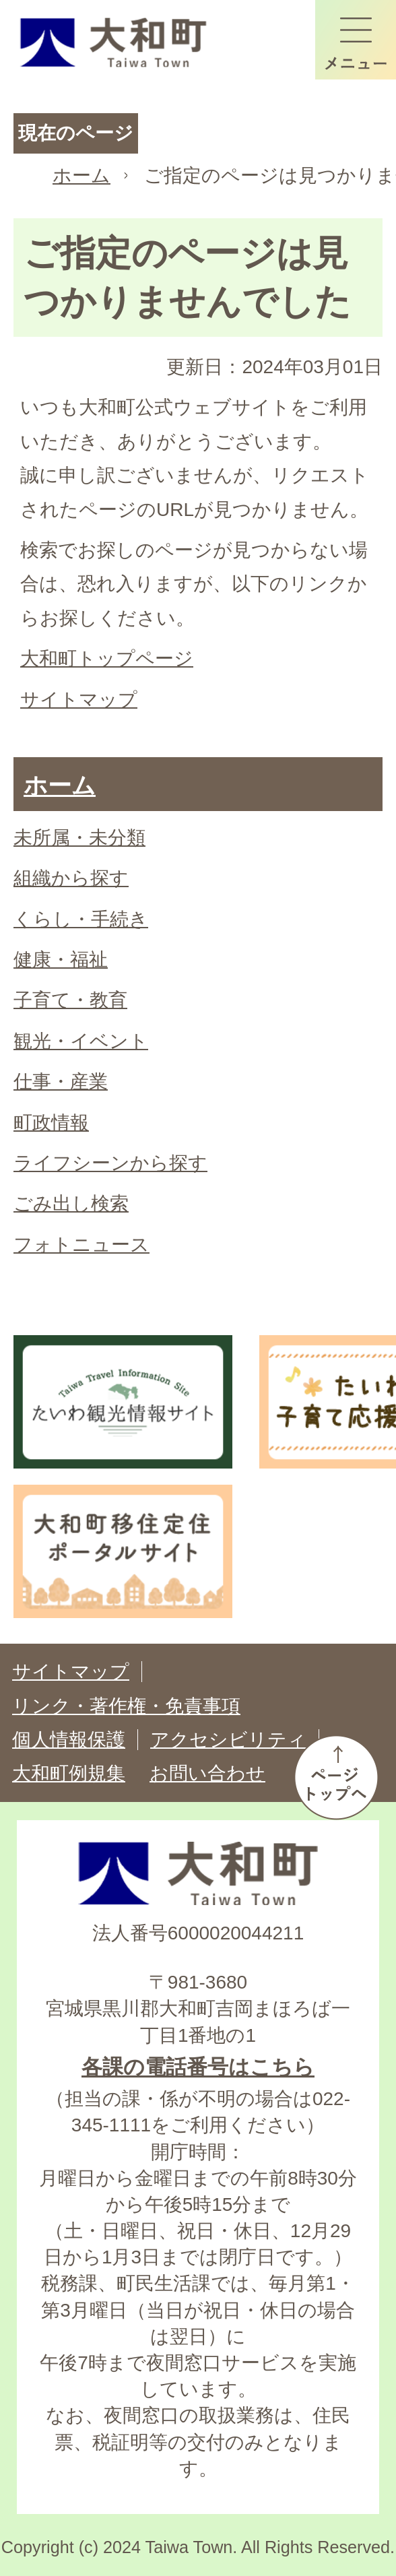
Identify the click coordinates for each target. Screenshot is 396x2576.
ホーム (81, 175)
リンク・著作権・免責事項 (126, 1706)
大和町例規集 (68, 1773)
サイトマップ (78, 699)
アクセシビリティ (228, 1739)
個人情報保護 (68, 1739)
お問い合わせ (207, 1773)
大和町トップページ (106, 658)
